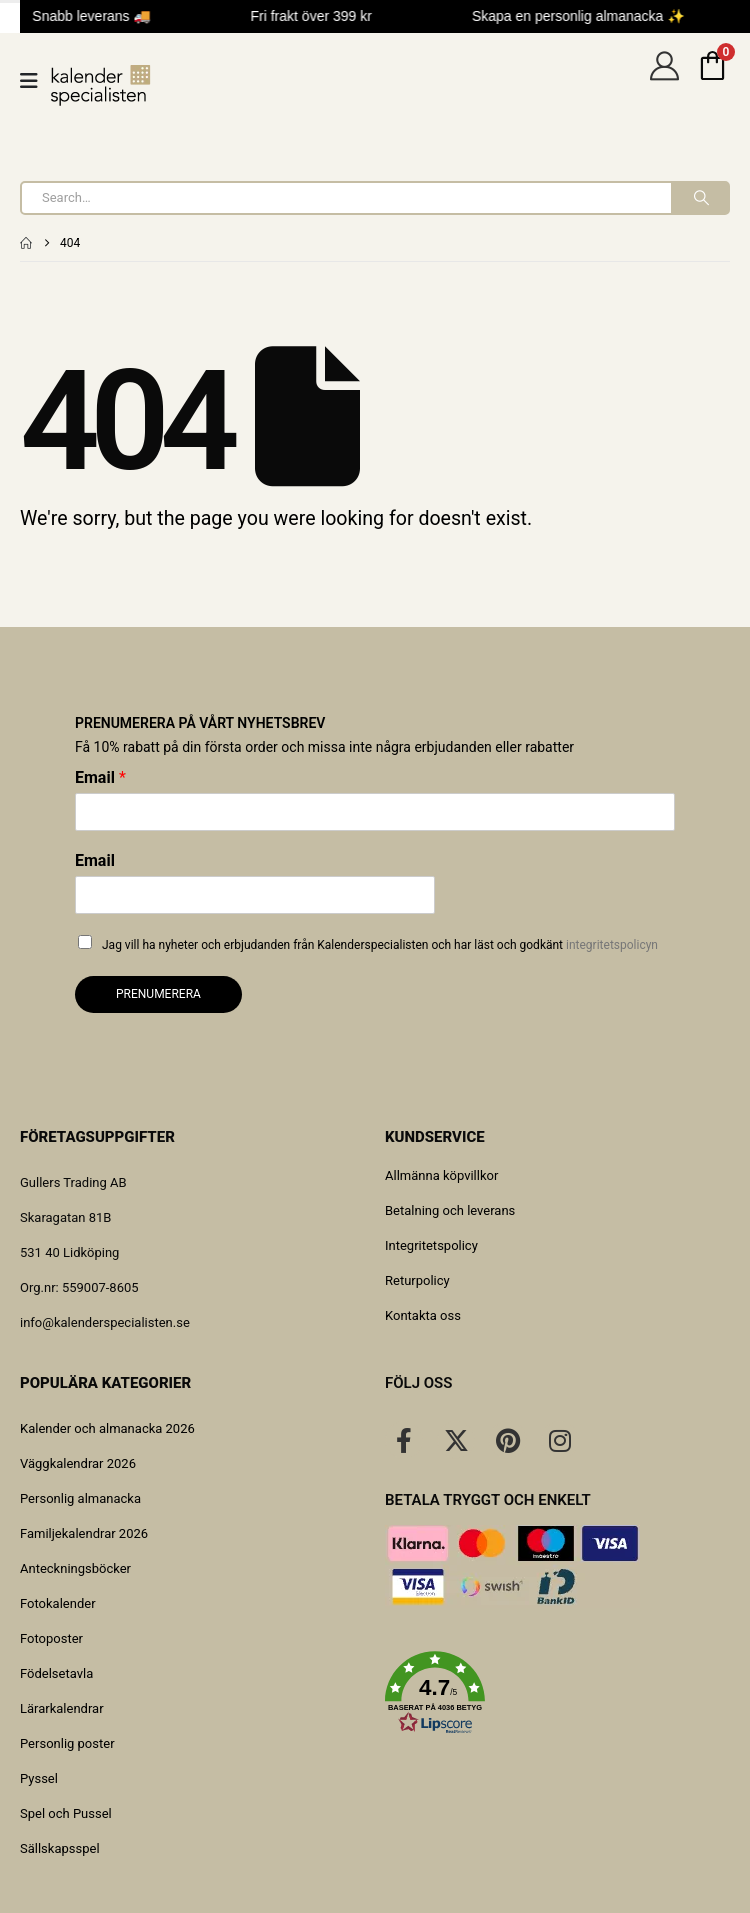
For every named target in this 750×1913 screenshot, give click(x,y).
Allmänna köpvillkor (441, 1175)
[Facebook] (404, 1440)
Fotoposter (51, 1638)
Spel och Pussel (66, 1813)
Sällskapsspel (60, 1848)
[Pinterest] (508, 1440)
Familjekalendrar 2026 (84, 1533)
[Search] (699, 198)
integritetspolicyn (612, 945)
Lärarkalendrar (62, 1708)
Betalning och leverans (450, 1210)
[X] (456, 1440)
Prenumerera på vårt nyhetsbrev (200, 723)
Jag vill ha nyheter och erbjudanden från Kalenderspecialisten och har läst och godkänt (380, 945)
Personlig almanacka (80, 1498)
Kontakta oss (423, 1315)
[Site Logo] (101, 85)
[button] (557, 1693)
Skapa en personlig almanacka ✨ (586, 16)
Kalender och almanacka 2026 (107, 1428)
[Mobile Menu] (35, 81)
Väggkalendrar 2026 (78, 1463)
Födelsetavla (56, 1673)
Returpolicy (417, 1280)
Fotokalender (58, 1603)
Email (100, 777)
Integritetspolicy (431, 1245)
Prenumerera (158, 994)
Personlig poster (67, 1743)
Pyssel (39, 1778)
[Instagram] (560, 1440)
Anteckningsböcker (75, 1568)
